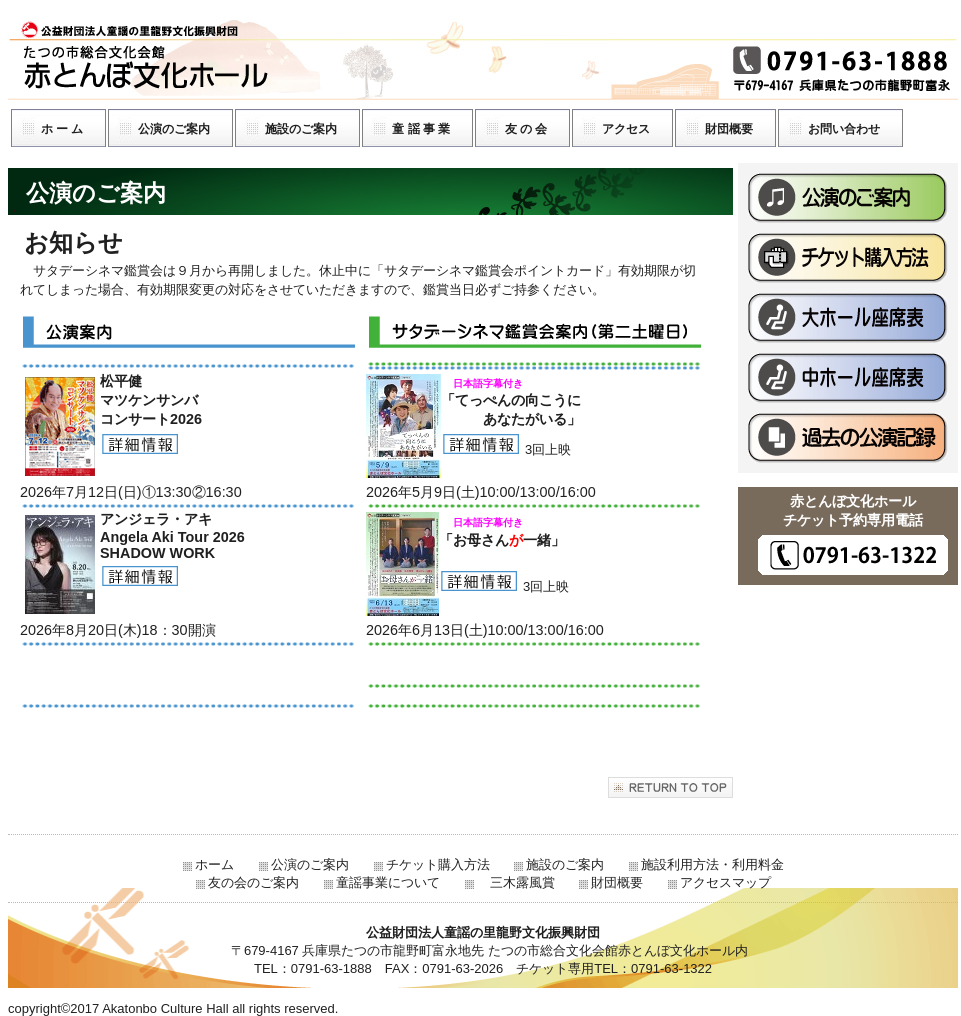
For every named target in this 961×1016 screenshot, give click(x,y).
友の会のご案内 (253, 882)
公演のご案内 (848, 198)
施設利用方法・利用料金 (712, 864)
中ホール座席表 (848, 378)
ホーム (214, 864)
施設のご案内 (565, 864)
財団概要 (617, 882)
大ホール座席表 (848, 318)
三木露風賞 (516, 882)
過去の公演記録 (848, 438)
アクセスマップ (725, 882)
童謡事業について (388, 882)
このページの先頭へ (670, 787)
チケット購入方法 (848, 258)
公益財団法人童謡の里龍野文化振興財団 (483, 58)
